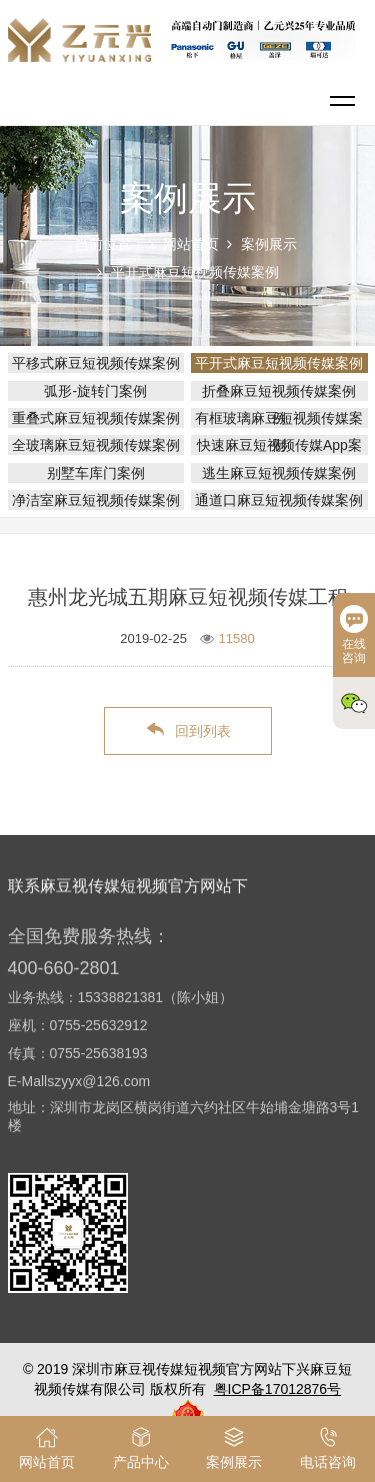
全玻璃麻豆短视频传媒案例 (96, 445)
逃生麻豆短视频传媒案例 (279, 473)
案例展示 (269, 244)
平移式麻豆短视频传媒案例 (96, 363)
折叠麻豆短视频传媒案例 (279, 391)
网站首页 (191, 244)
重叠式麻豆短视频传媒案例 (96, 418)
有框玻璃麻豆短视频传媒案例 (279, 418)
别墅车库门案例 (96, 473)
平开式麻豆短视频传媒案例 (195, 272)
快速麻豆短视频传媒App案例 (279, 445)
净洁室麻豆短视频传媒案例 (96, 500)
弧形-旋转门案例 (95, 391)
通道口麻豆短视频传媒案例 (279, 500)
